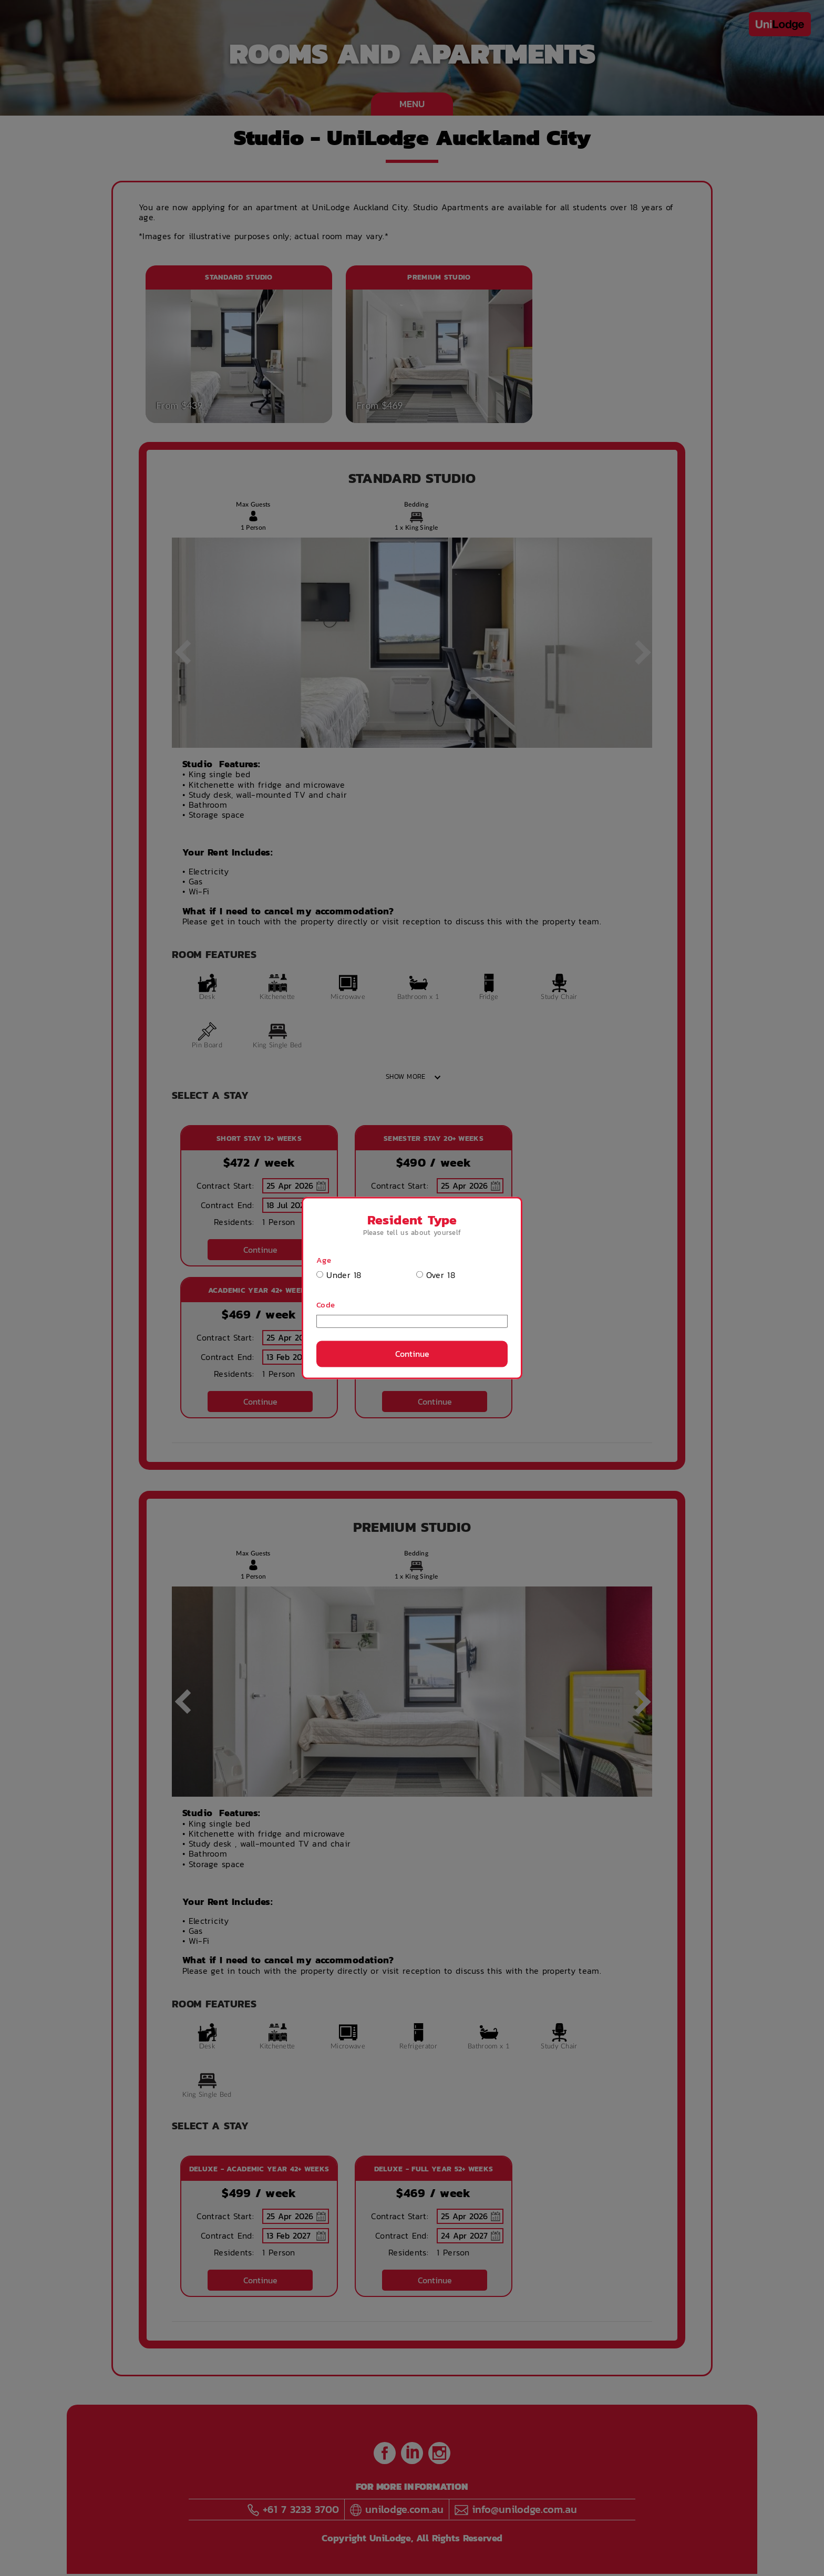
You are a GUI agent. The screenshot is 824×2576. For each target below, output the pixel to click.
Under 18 (339, 1275)
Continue (412, 1353)
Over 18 (435, 1275)
